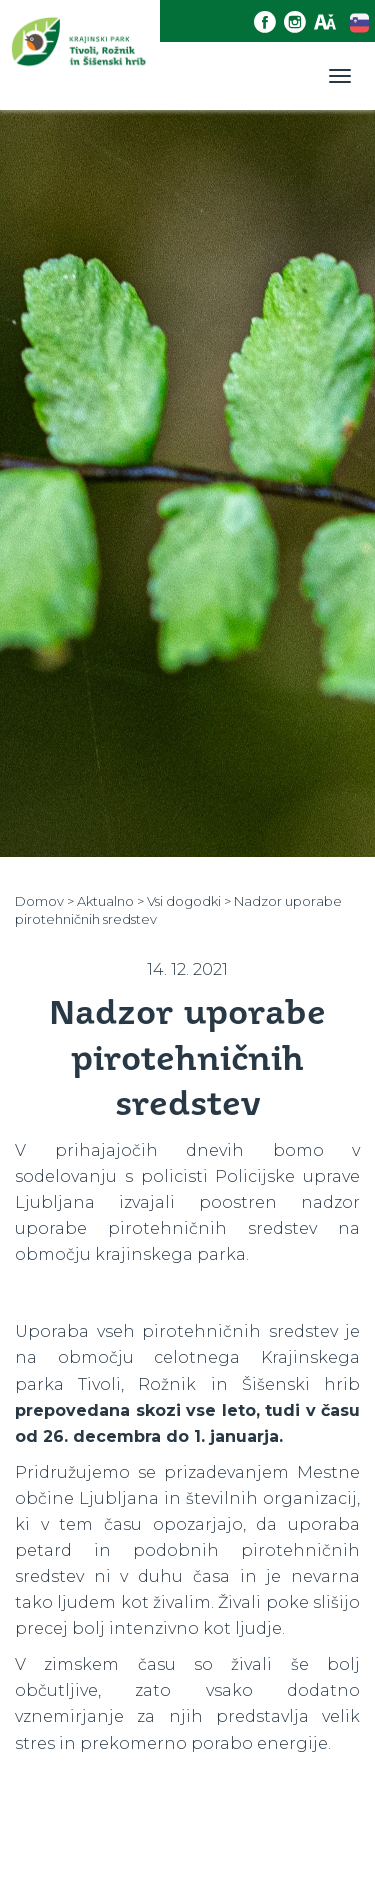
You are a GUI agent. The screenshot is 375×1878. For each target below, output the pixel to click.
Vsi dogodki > (189, 901)
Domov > (44, 901)
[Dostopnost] (329, 22)
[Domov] (80, 54)
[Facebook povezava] (269, 22)
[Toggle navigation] (340, 76)
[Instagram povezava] (299, 22)
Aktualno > (110, 901)
